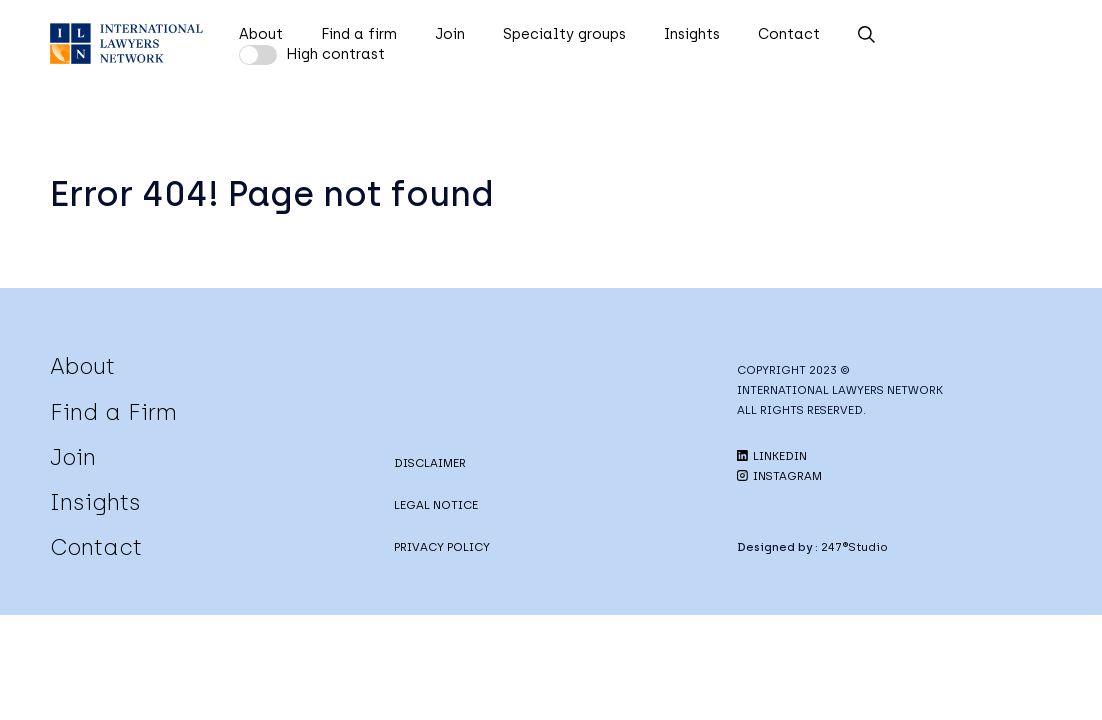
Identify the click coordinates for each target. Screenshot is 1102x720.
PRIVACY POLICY (442, 547)
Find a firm (359, 34)
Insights (692, 34)
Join (450, 34)
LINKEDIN (772, 456)
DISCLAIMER (430, 463)
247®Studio (854, 547)
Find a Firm (113, 412)
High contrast (335, 54)
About (261, 34)
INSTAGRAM (779, 476)
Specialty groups (564, 34)
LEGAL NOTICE (436, 505)
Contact (789, 34)
